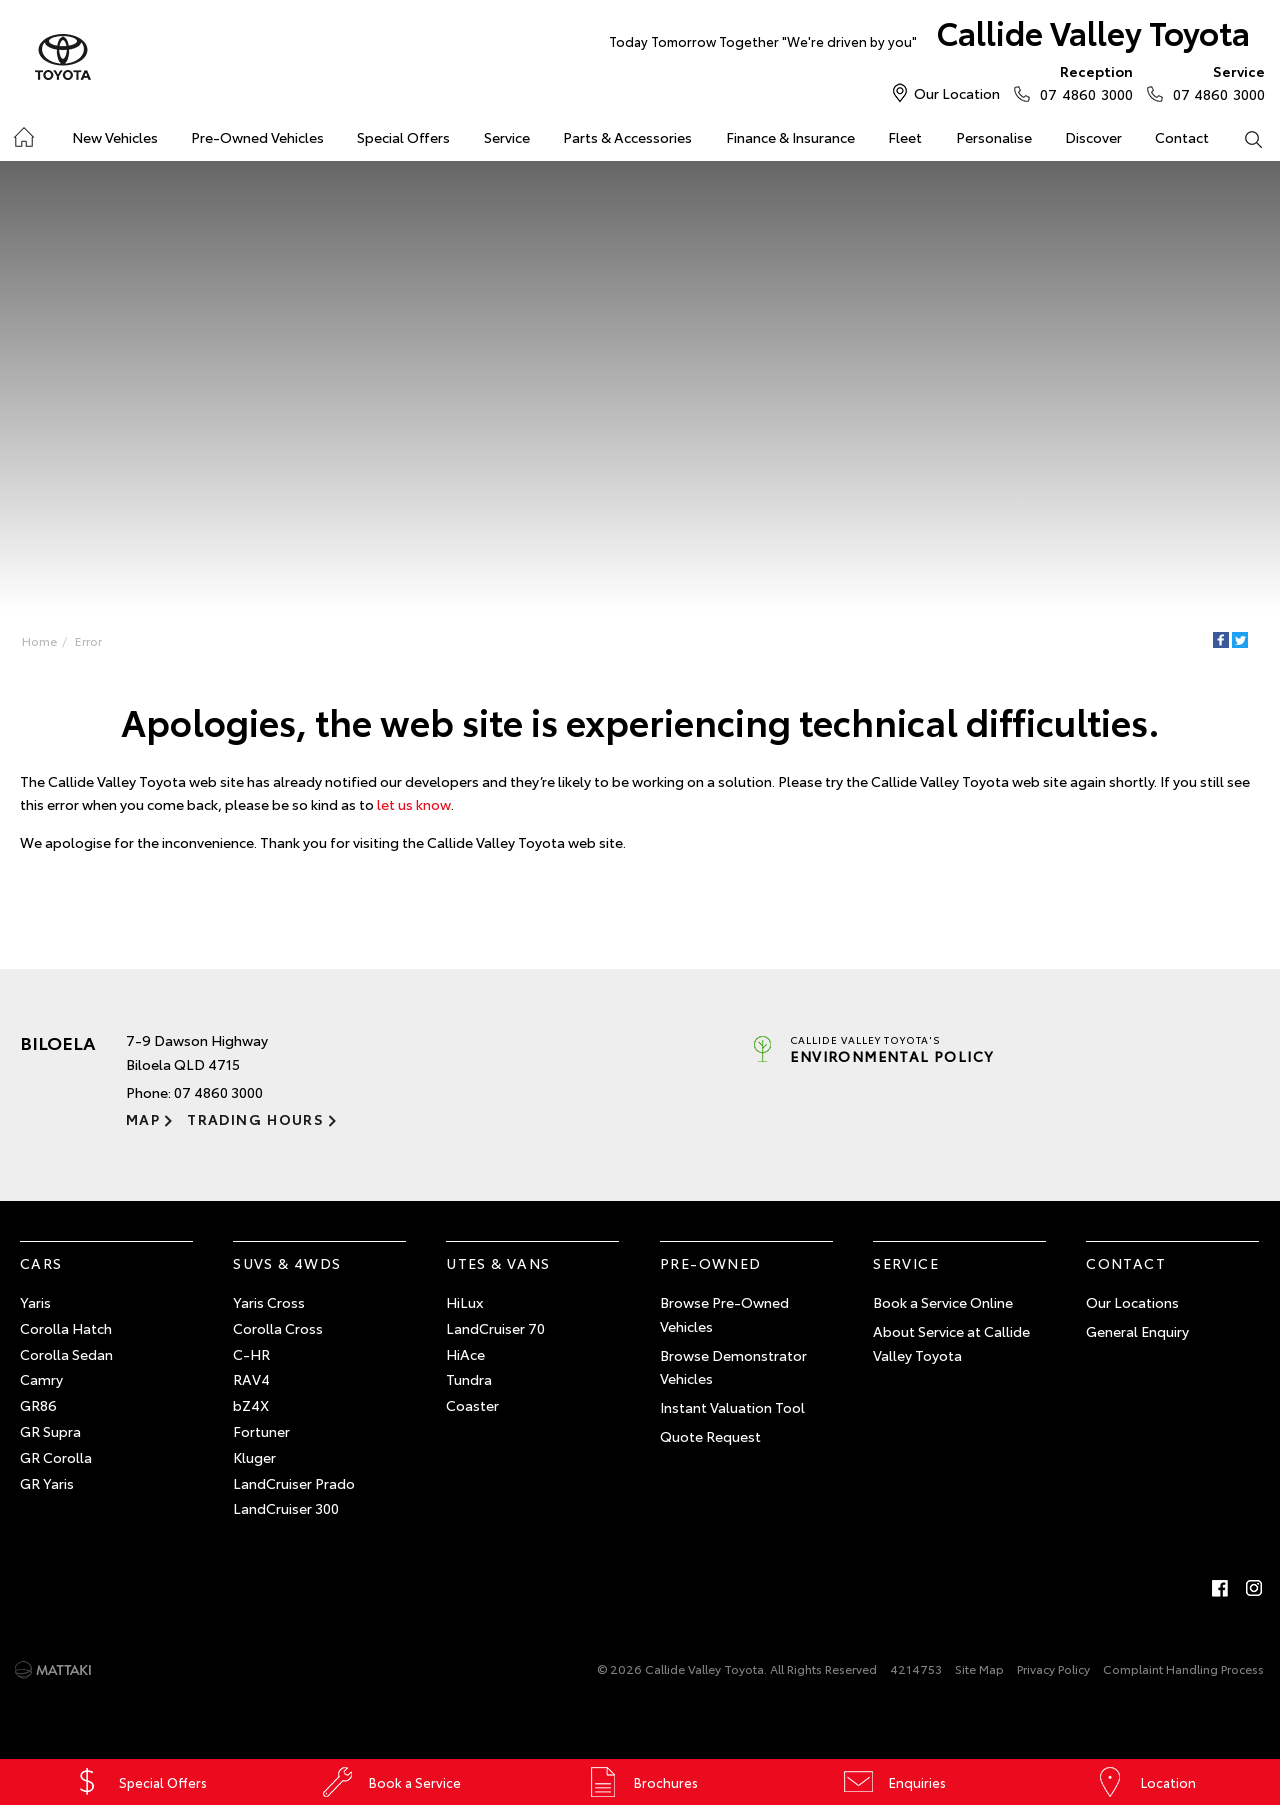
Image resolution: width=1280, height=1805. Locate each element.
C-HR (251, 1354)
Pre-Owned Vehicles (257, 137)
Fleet (905, 137)
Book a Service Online (943, 1302)
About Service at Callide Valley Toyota (951, 1343)
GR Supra (50, 1431)
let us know (414, 804)
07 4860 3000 (1081, 82)
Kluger (254, 1457)
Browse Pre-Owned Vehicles (724, 1314)
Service (507, 137)
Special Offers (403, 137)
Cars (41, 1263)
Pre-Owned (711, 1263)
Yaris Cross (269, 1302)
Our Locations (1132, 1302)
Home (39, 640)
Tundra (469, 1379)
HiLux (464, 1302)
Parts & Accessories (627, 137)
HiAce (465, 1354)
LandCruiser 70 (495, 1328)
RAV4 (251, 1379)
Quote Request (710, 1436)
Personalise (994, 137)
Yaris (35, 1302)
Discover (1093, 137)
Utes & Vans (498, 1263)
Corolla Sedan (66, 1354)
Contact (1182, 137)
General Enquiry (1137, 1331)
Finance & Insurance (790, 137)
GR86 (38, 1405)
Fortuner (261, 1431)
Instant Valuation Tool (732, 1407)
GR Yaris (47, 1483)
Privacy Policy (1053, 1668)
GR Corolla (56, 1457)
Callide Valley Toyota (929, 36)
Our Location (957, 93)
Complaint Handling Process (1183, 1668)
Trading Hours (255, 1119)
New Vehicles (115, 137)
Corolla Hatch (66, 1328)
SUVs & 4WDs (287, 1263)
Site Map (979, 1668)
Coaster (472, 1405)
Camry (41, 1379)
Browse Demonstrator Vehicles (733, 1367)
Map (143, 1119)
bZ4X (251, 1405)
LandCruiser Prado (294, 1483)
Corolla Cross (278, 1328)
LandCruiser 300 (286, 1508)
